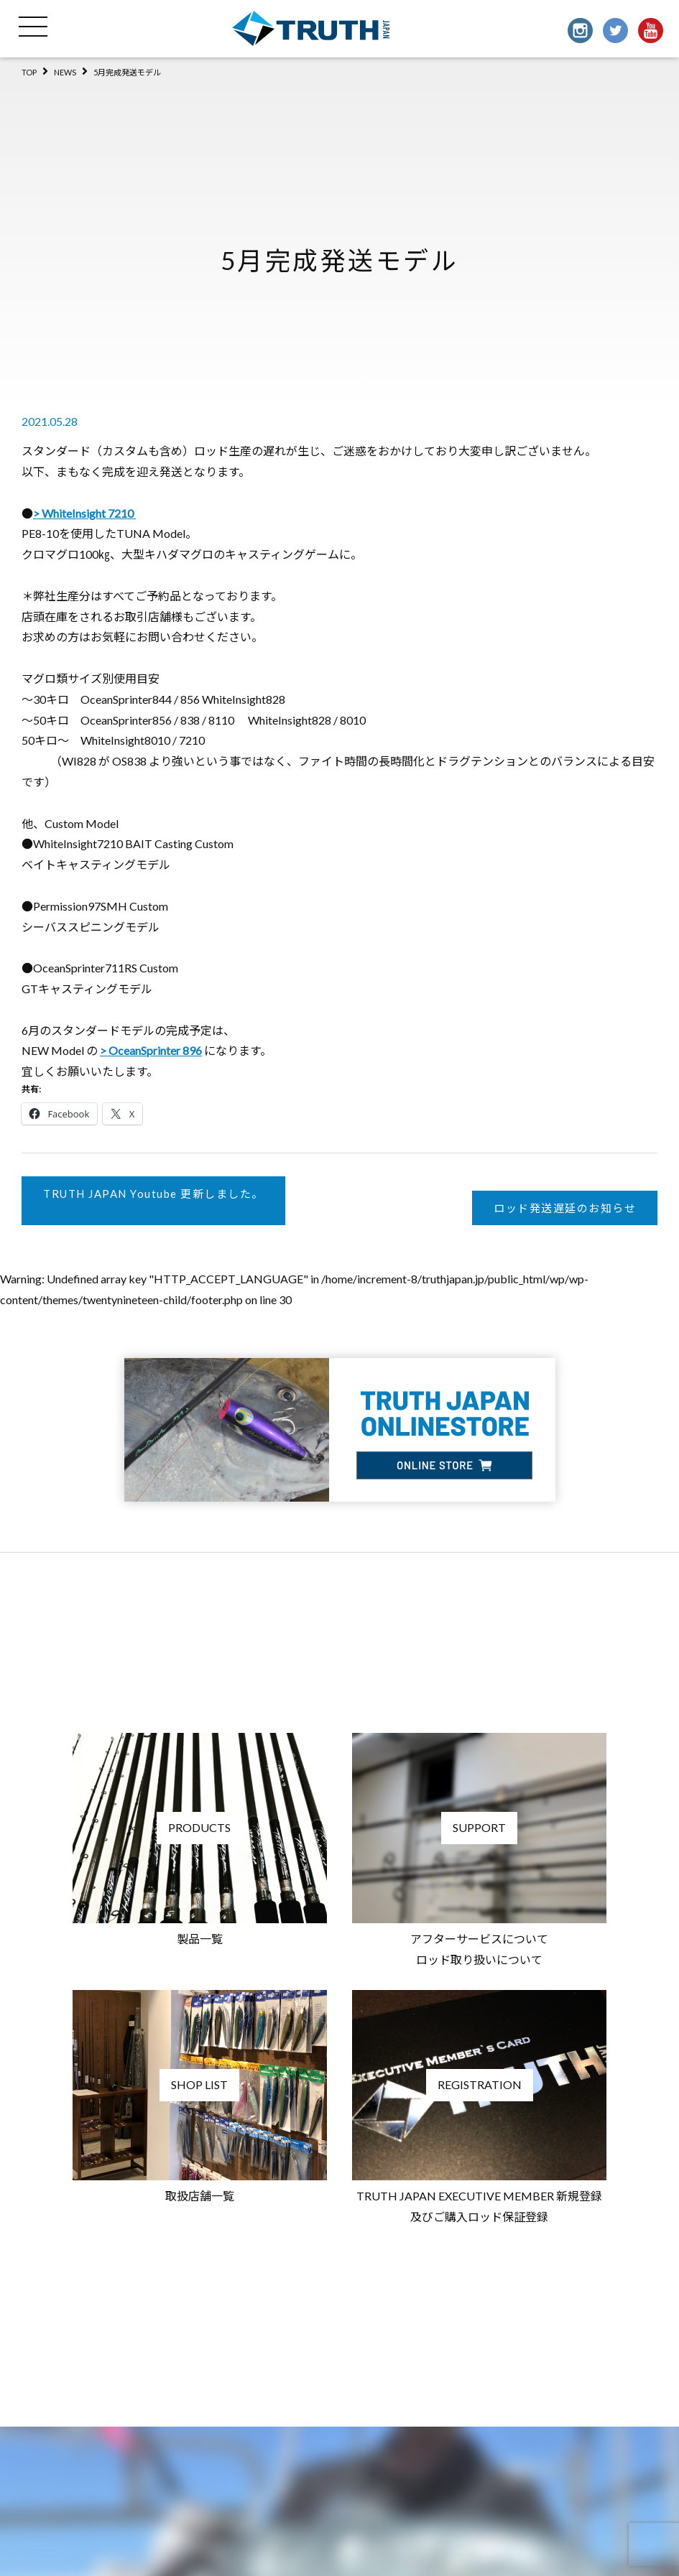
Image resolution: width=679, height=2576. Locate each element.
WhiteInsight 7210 (89, 513)
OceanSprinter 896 (155, 1050)
